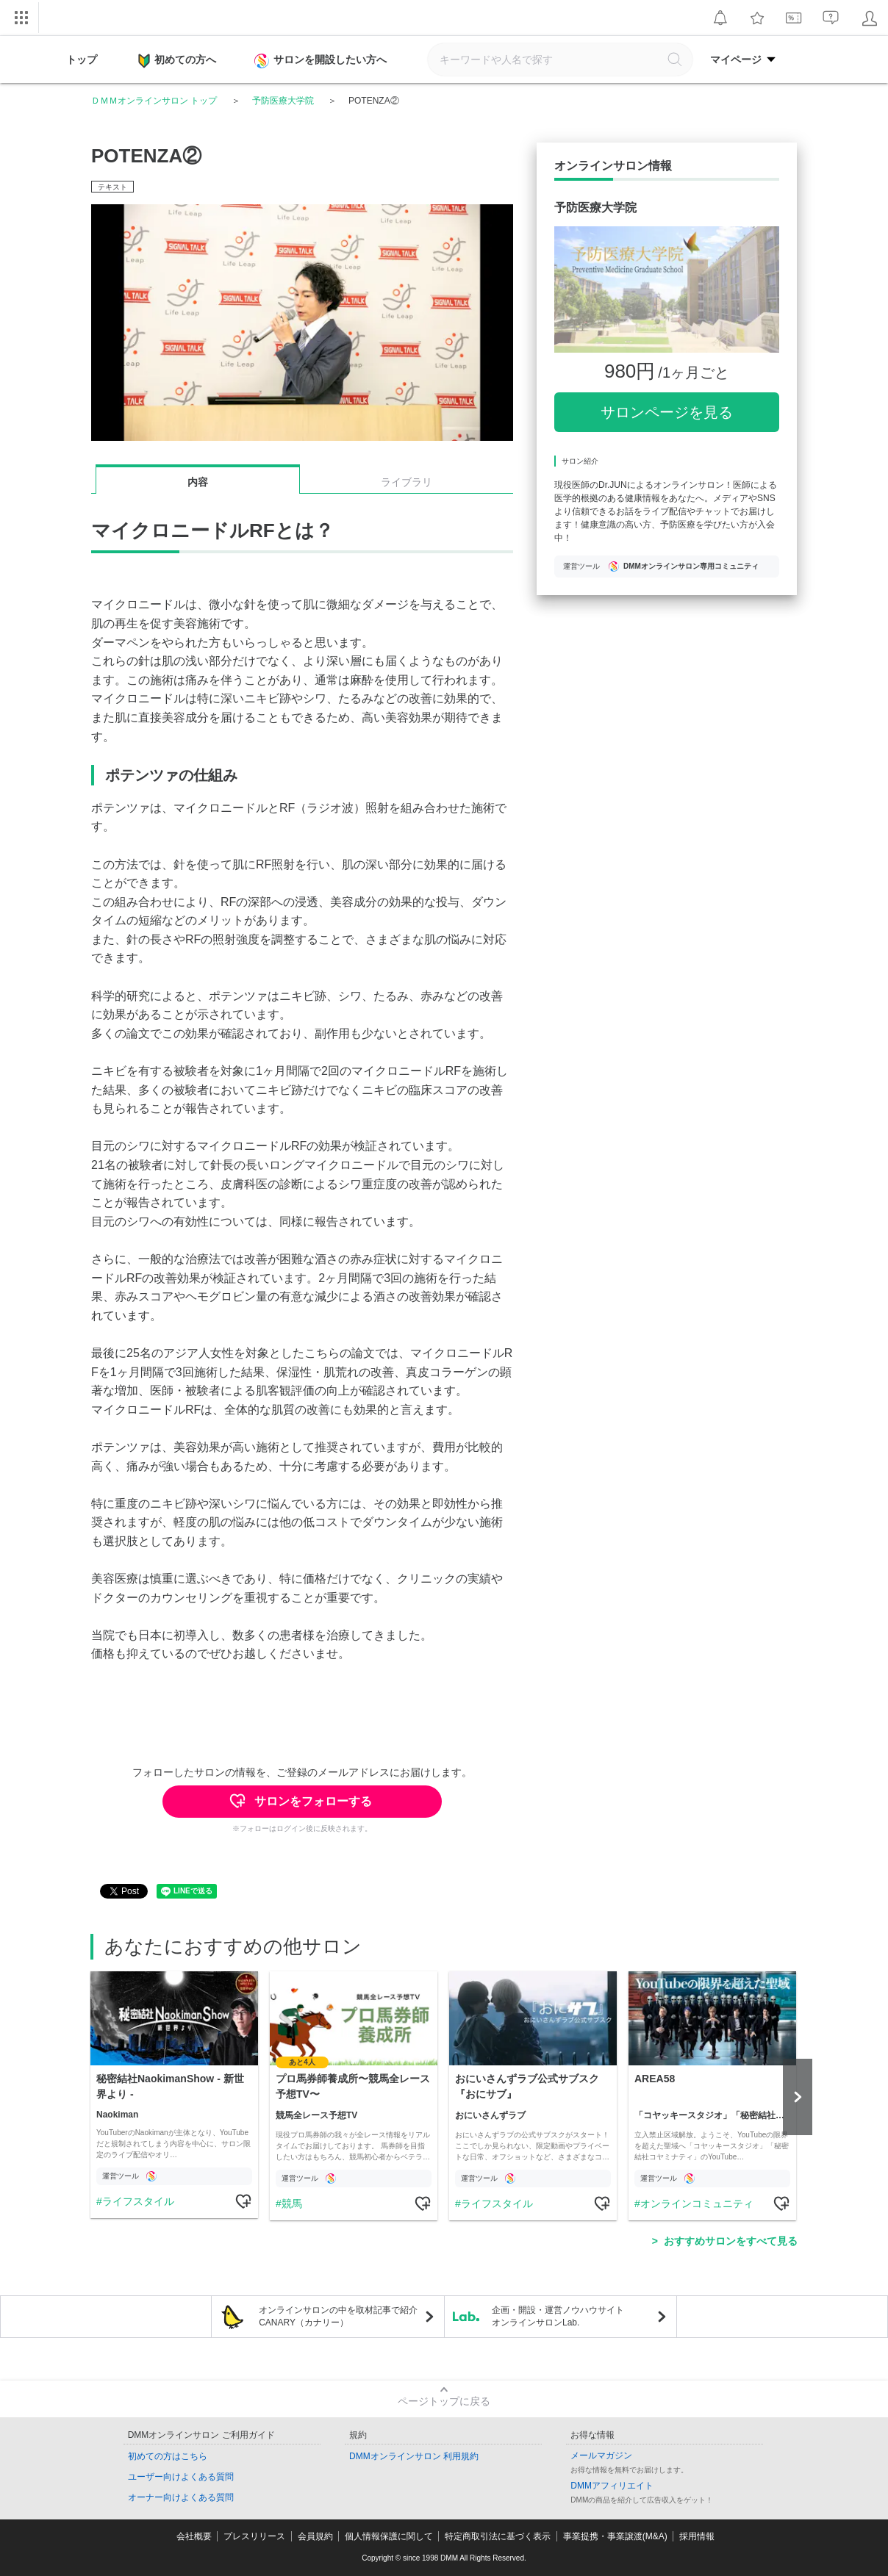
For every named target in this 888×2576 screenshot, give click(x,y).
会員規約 (315, 2536)
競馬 (292, 2203)
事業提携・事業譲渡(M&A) (615, 2536)
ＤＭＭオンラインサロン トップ (154, 101)
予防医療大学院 (283, 101)
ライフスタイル (138, 2201)
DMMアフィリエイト (612, 2485)
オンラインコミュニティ (696, 2203)
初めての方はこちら (167, 2456)
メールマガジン (601, 2455)
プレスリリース (254, 2536)
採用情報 (697, 2536)
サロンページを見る (667, 412)
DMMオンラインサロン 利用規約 (414, 2456)
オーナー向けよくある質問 (181, 2497)
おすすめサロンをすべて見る (731, 2241)
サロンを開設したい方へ (322, 61)
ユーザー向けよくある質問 (181, 2477)
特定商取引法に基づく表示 (498, 2536)
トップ (81, 59)
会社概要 (194, 2536)
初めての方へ (177, 61)
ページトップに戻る (444, 2401)
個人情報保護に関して (389, 2536)
